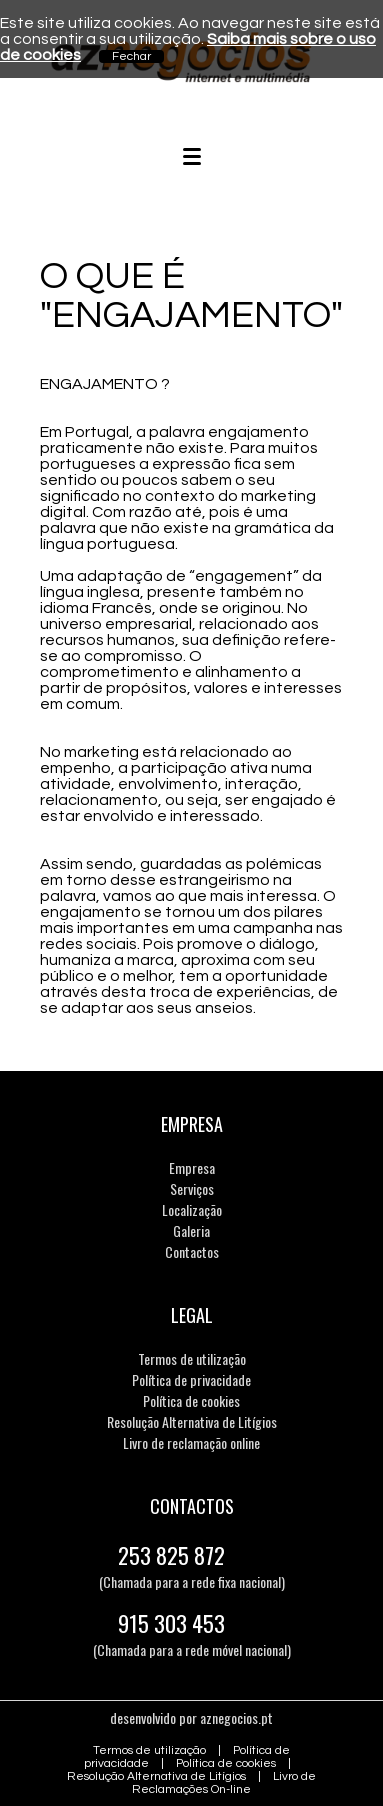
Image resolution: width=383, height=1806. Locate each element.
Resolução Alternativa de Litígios (192, 1421)
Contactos (192, 1251)
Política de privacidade (191, 1379)
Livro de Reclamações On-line (224, 1783)
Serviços (192, 1188)
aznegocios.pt (236, 1717)
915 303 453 (171, 1623)
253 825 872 (171, 1555)
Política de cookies (191, 1400)
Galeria (191, 1230)
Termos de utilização (192, 1358)
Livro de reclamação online (191, 1442)
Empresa (192, 1167)
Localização (192, 1209)
